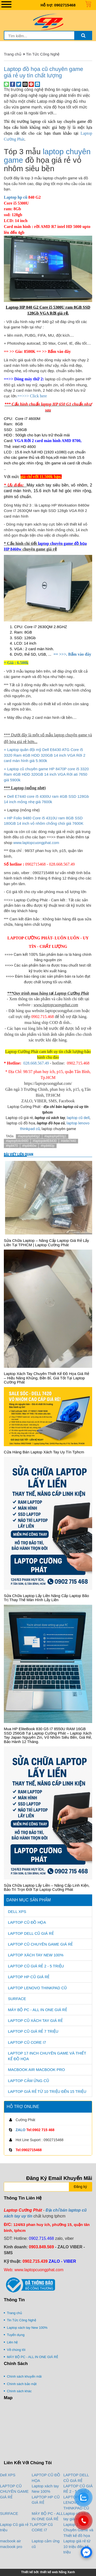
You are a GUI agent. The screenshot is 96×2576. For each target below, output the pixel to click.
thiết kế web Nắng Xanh (57, 2572)
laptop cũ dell (78, 1117)
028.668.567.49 (36, 1063)
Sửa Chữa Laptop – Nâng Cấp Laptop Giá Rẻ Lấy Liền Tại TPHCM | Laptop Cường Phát (46, 1242)
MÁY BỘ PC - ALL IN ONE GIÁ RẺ (37, 2009)
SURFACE (17, 1998)
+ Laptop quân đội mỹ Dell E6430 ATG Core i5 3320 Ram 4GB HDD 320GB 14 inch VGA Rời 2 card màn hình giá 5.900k (44, 755)
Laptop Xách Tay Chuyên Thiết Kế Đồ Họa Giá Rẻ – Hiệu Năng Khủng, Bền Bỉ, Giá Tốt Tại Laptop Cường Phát (46, 1377)
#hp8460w (29, 1146)
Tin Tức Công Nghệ (43, 54)
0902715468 (65, 5)
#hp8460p (47, 1146)
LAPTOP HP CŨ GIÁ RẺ (28, 1977)
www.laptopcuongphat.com (36, 842)
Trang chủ (12, 54)
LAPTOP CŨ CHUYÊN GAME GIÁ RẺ (40, 1944)
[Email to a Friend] (25, 84)
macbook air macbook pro (36, 2069)
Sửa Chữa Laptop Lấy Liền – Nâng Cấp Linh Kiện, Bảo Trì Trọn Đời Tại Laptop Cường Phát (47, 1887)
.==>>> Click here (31, 396)
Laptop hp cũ (15, 197)
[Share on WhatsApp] (6, 84)
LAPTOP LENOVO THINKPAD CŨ (37, 1988)
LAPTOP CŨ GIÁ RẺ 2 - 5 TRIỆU (36, 1966)
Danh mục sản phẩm (28, 1900)
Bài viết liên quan (18, 1154)
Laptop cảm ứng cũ (28, 2080)
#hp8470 (12, 1146)
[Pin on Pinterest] (31, 84)
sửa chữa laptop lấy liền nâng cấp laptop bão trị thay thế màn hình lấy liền (46, 1597)
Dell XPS (17, 1911)
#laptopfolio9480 (17, 1141)
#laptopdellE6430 (45, 1141)
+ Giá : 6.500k (16, 663)
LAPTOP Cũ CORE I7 (27, 2042)
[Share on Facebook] (12, 84)
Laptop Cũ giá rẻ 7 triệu (33, 2031)
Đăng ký (80, 2187)
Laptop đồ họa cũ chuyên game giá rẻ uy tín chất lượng (43, 72)
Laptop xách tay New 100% (35, 1955)
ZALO (20, 2130)
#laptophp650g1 (55, 1136)
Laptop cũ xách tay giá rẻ (35, 2020)
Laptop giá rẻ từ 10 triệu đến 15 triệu (47, 2091)
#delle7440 (68, 1141)
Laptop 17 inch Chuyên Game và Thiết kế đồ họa (47, 2056)
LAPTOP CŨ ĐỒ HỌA (27, 1922)
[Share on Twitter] (18, 84)
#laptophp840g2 (29, 1136)
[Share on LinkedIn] (37, 84)
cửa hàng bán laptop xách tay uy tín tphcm (44, 1452)
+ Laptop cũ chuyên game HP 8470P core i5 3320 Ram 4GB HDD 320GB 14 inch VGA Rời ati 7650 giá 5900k (46, 774)
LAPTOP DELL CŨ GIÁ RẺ (31, 1933)
